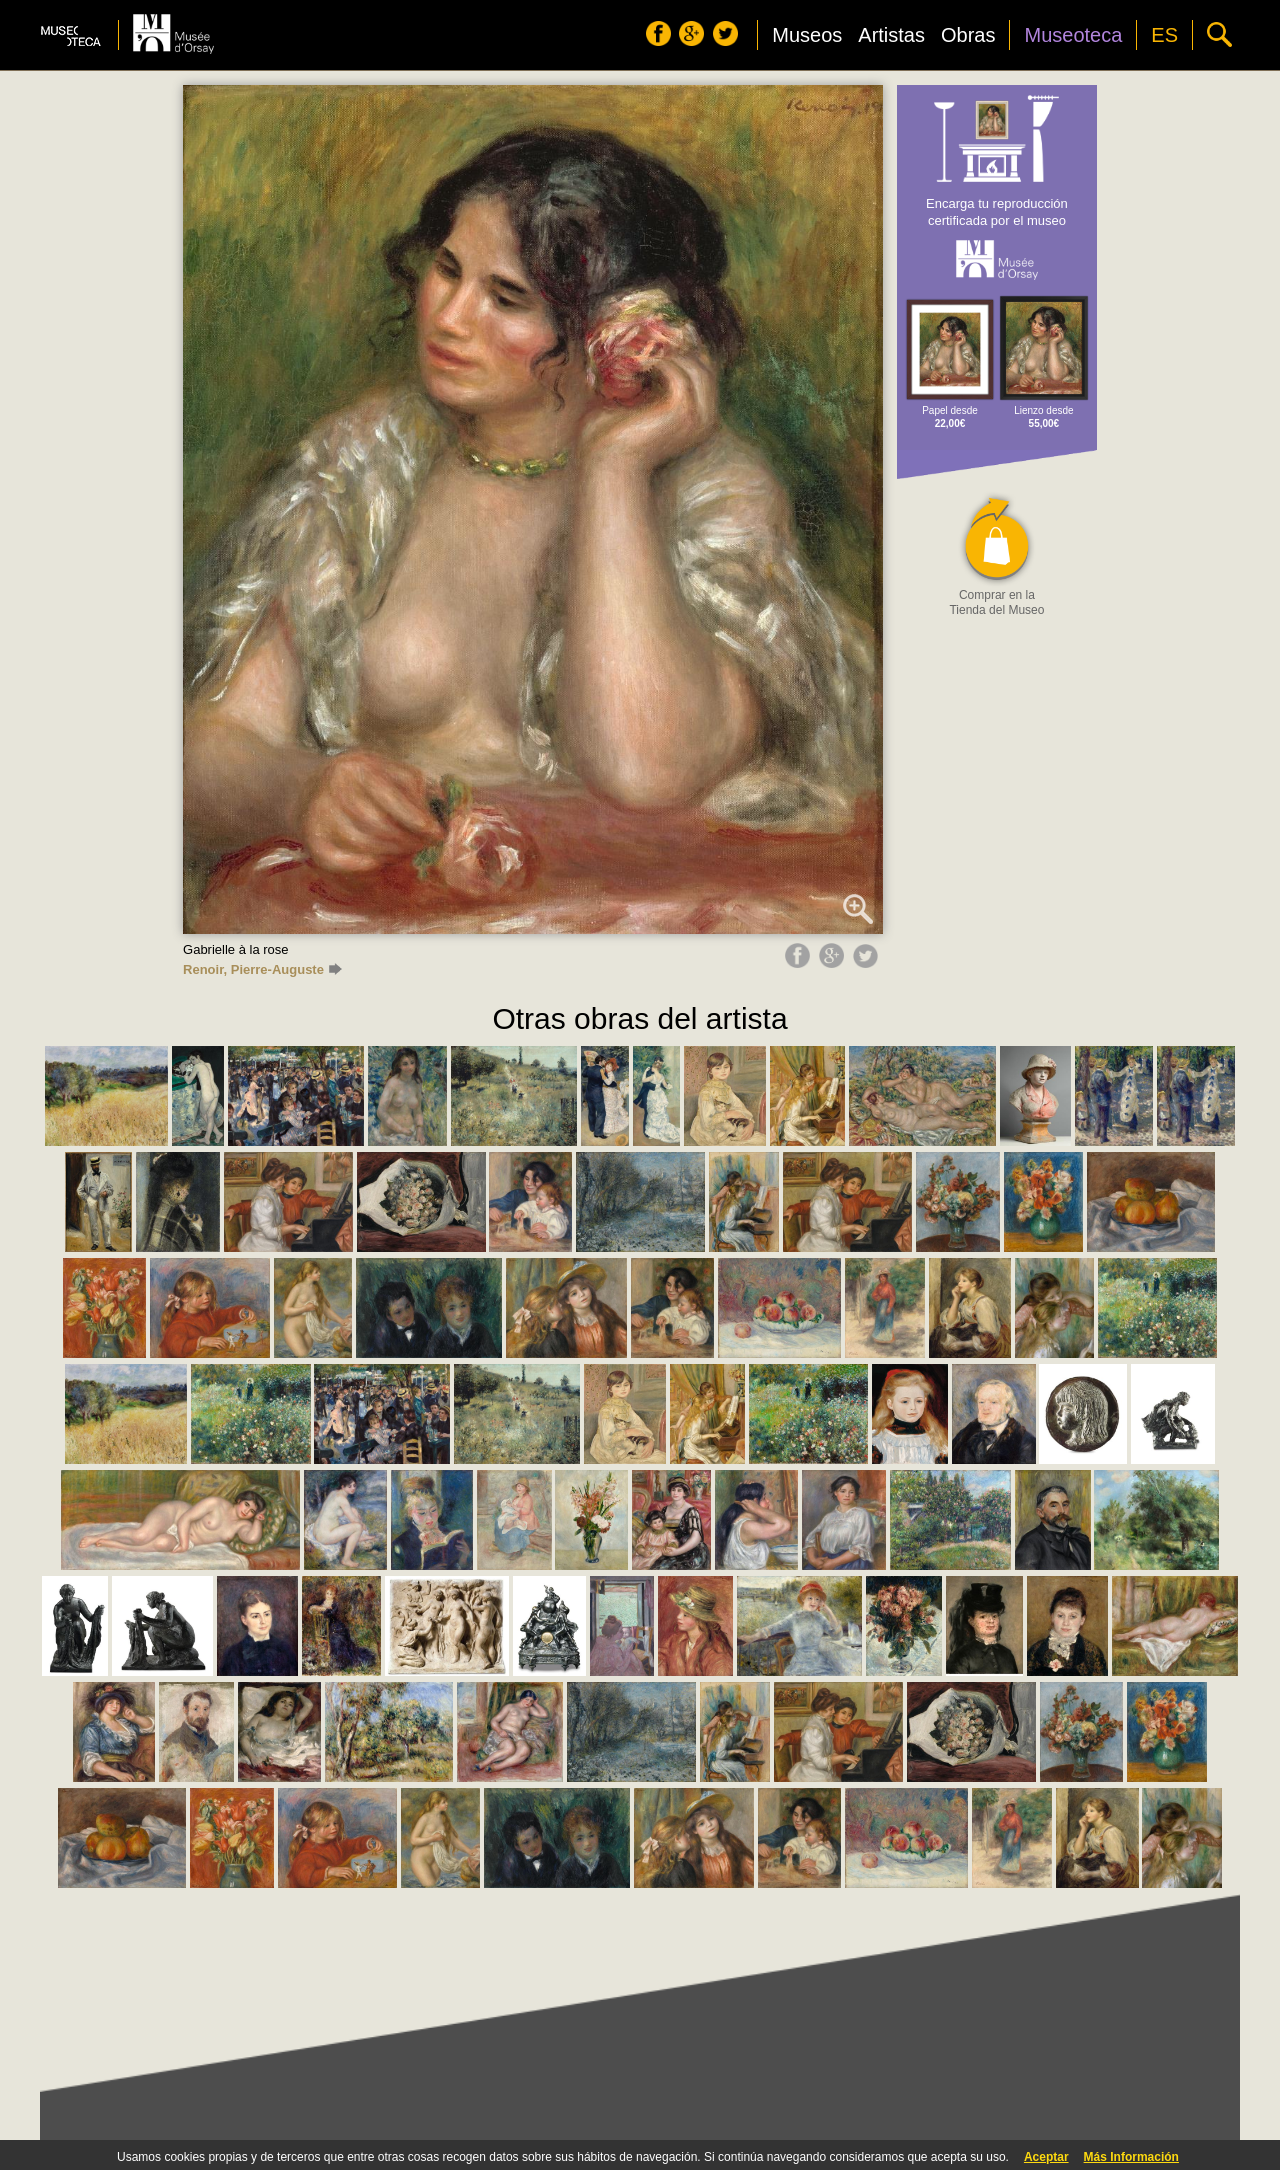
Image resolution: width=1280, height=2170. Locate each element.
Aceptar (1046, 2157)
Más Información (1131, 2157)
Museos (807, 35)
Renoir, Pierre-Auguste (262, 969)
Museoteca (1073, 35)
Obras (968, 35)
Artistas (891, 35)
